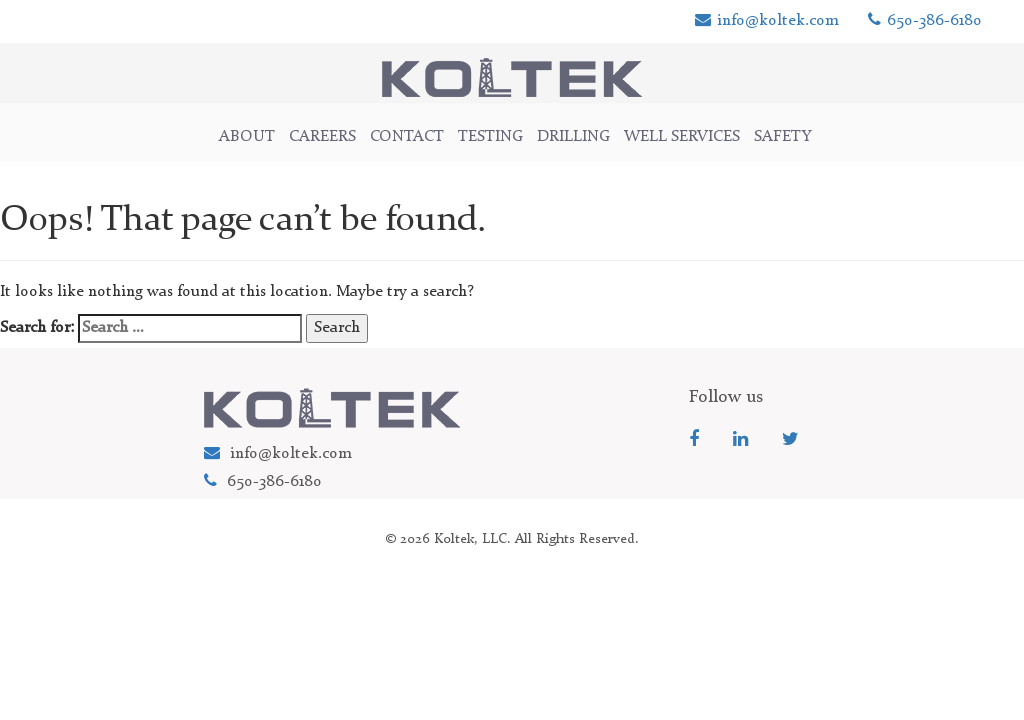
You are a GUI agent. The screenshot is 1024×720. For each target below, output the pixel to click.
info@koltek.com (767, 21)
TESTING (490, 137)
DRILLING (573, 137)
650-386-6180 (925, 21)
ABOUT (247, 137)
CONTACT (407, 137)
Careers (322, 137)
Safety (783, 137)
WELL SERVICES (682, 137)
